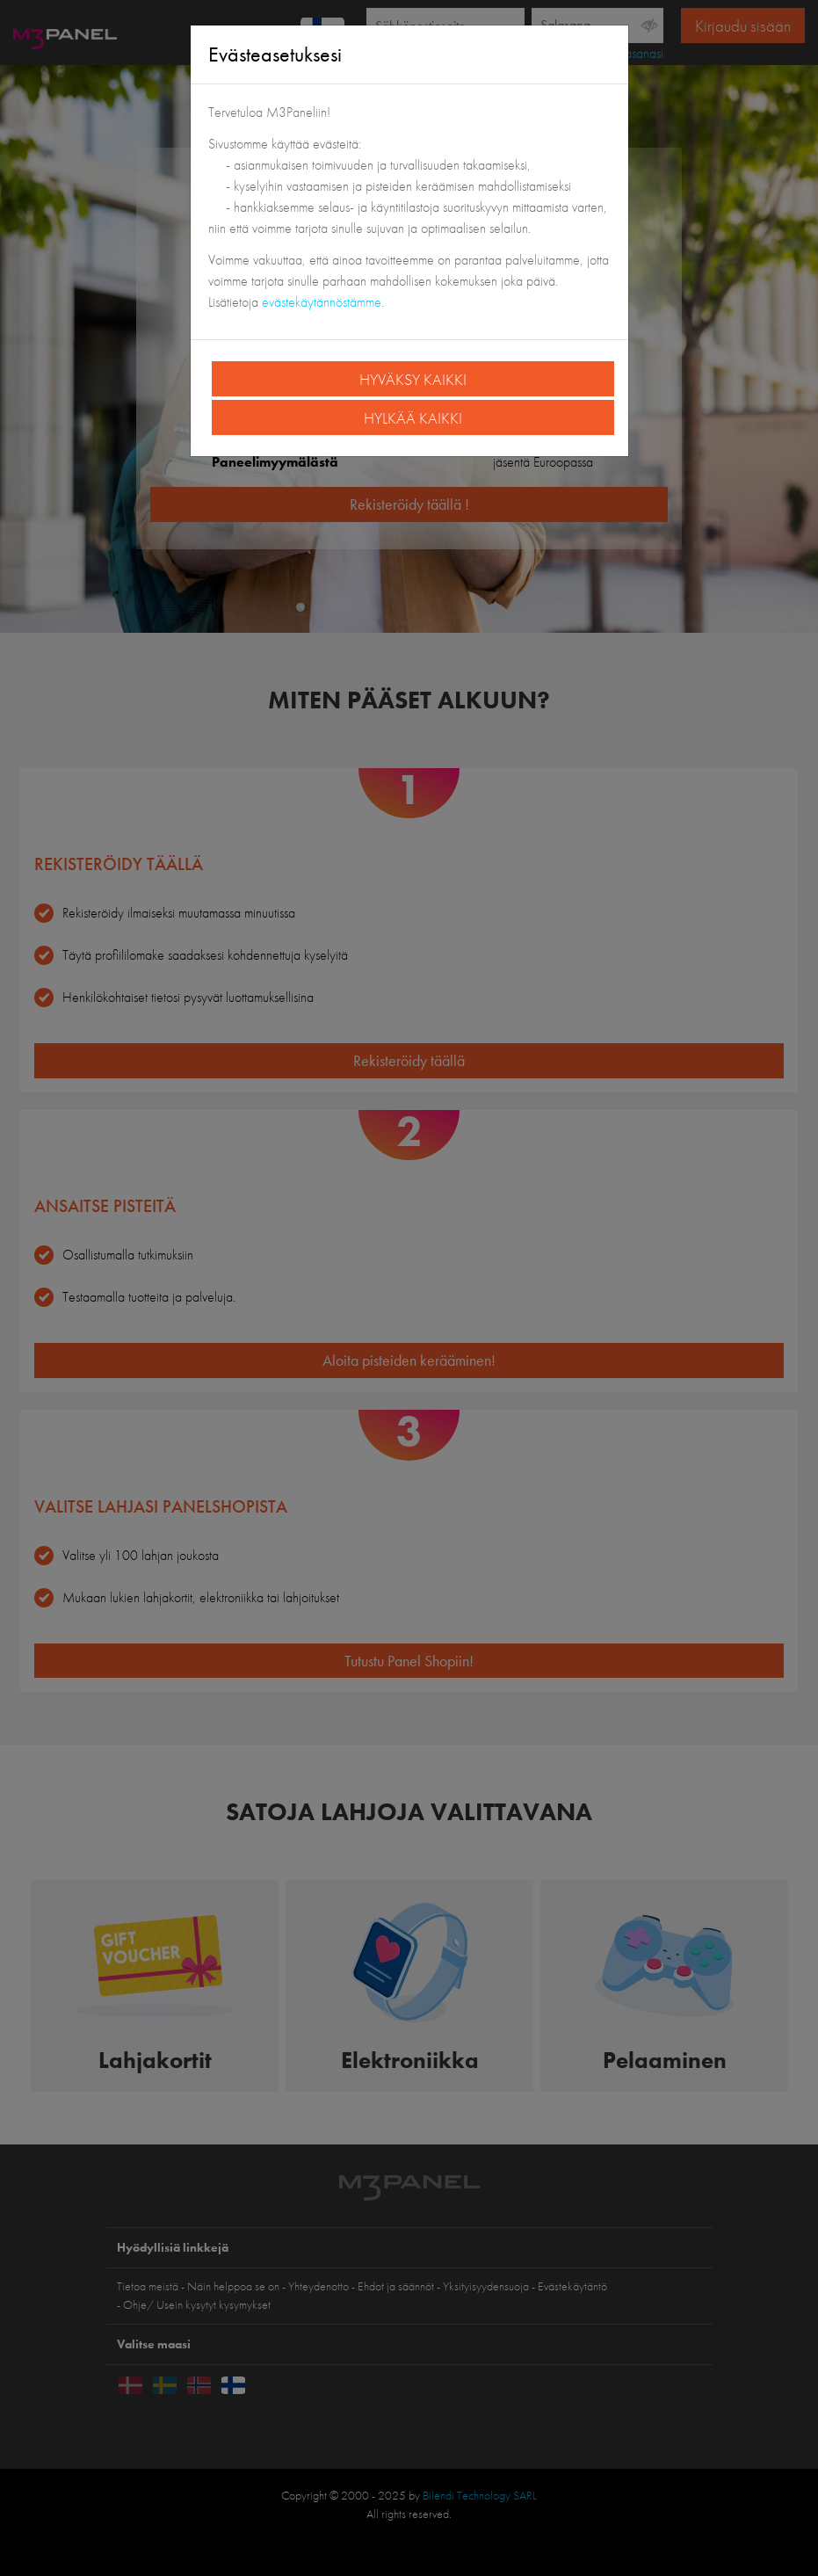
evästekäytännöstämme (321, 302)
